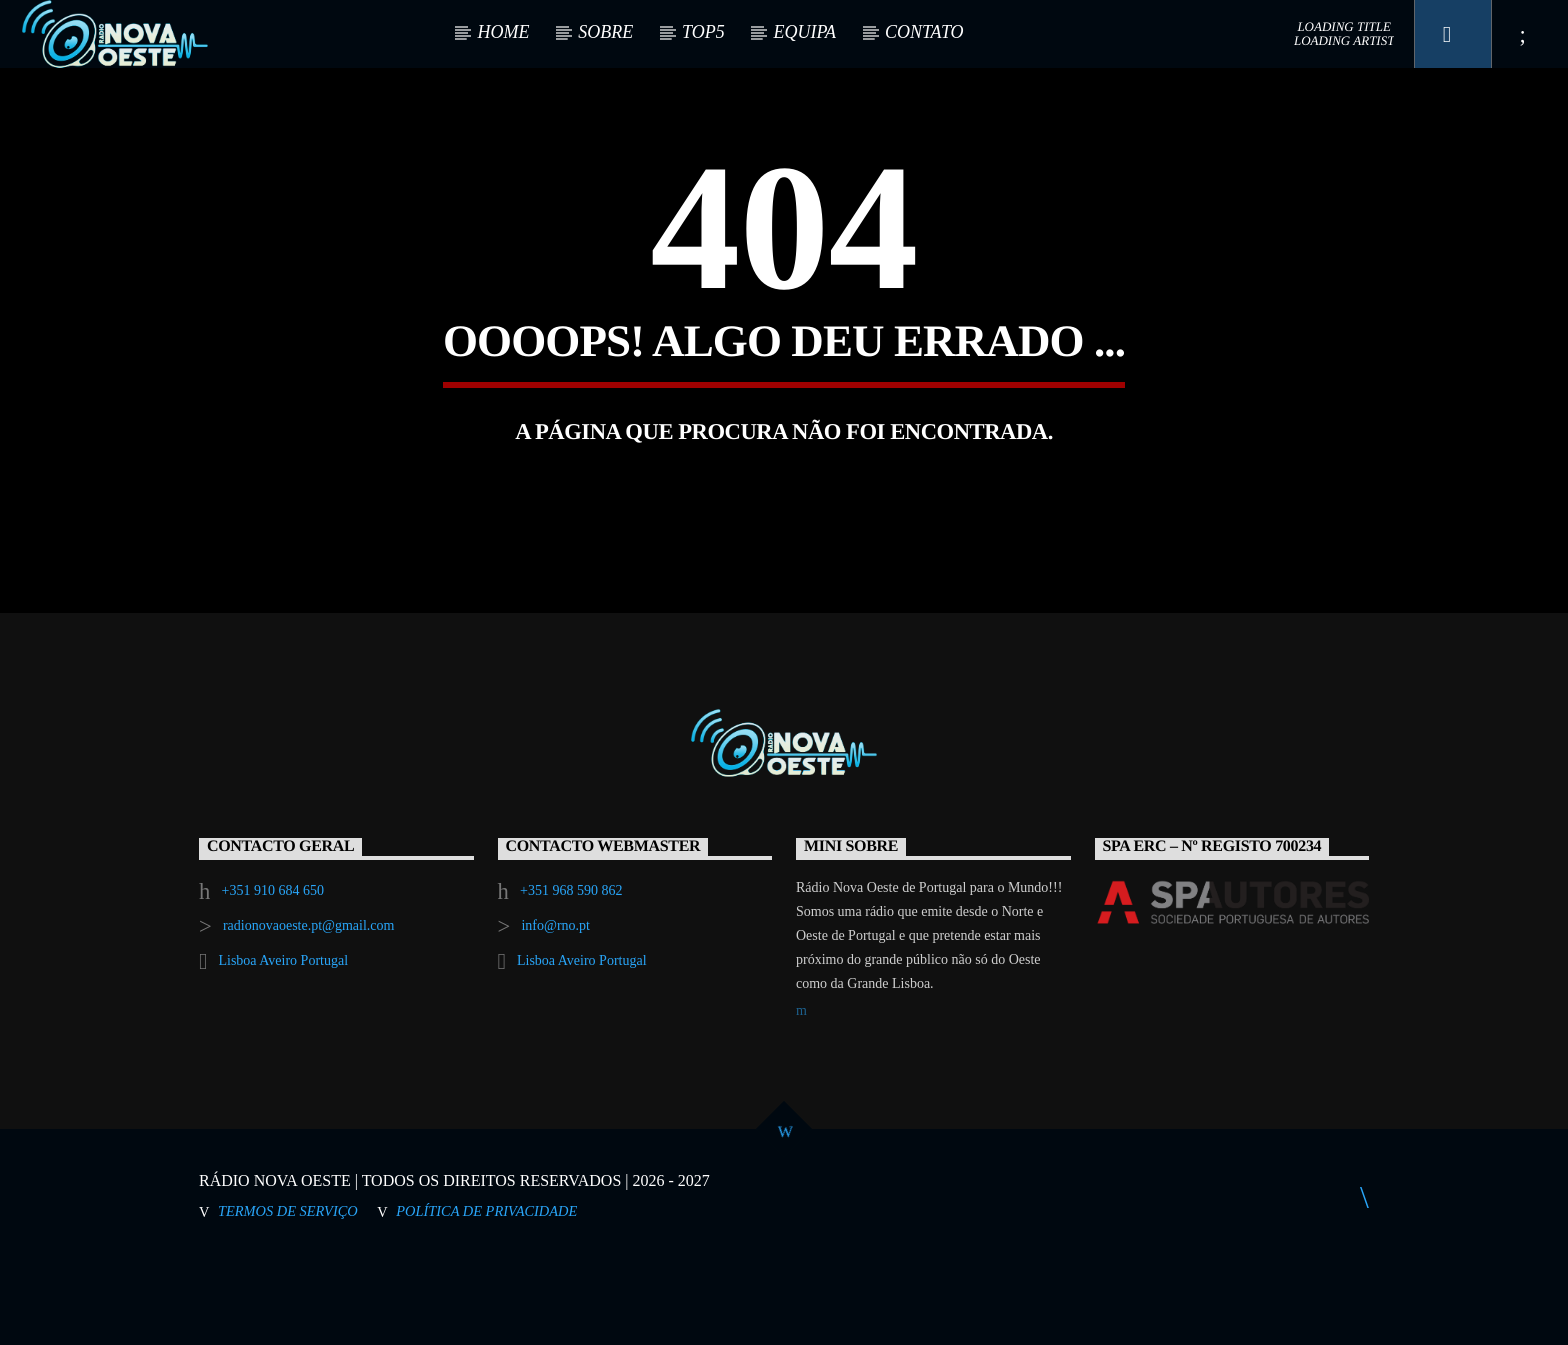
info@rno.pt (555, 1009)
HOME (503, 32)
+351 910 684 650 (273, 974)
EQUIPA (804, 32)
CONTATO (924, 32)
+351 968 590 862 (571, 974)
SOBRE (605, 32)
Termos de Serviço (288, 1295)
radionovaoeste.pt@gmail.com (309, 1009)
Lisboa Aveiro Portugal (283, 1044)
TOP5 (703, 32)
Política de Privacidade (486, 1295)
